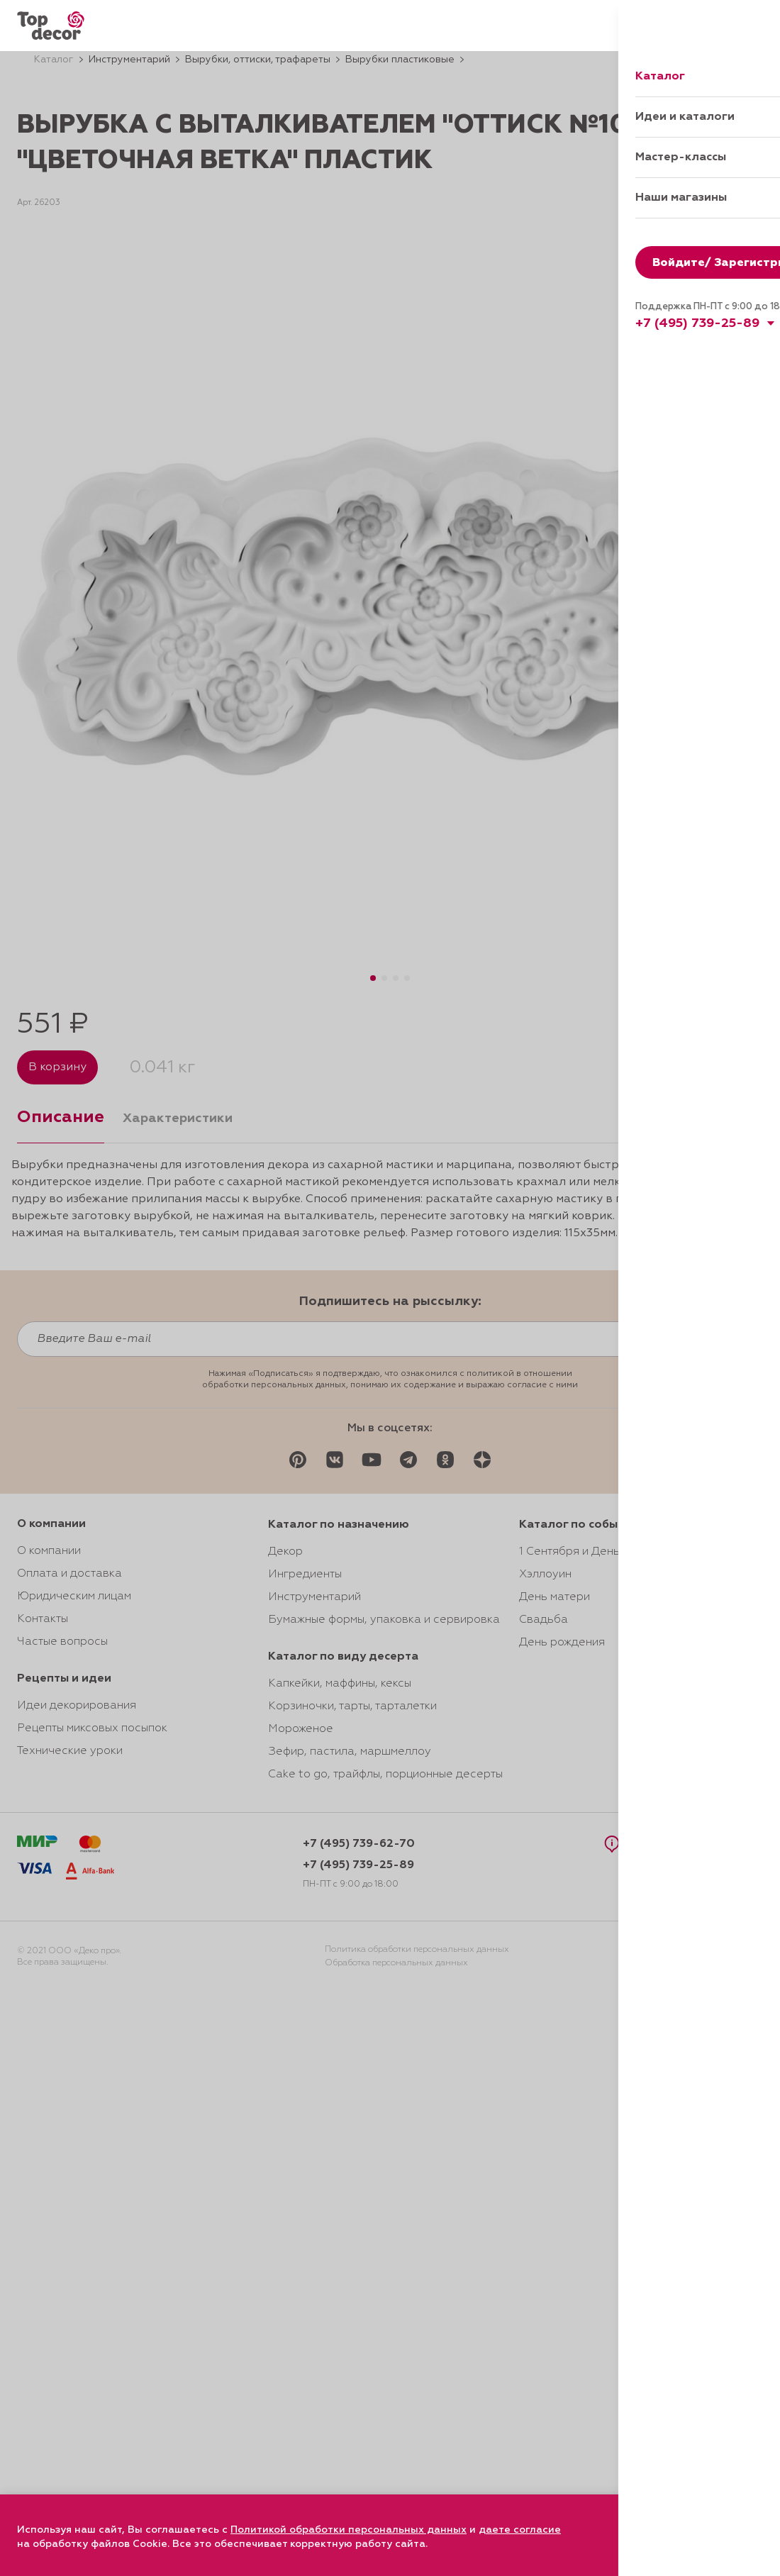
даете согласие (520, 2530)
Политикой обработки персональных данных (348, 2530)
